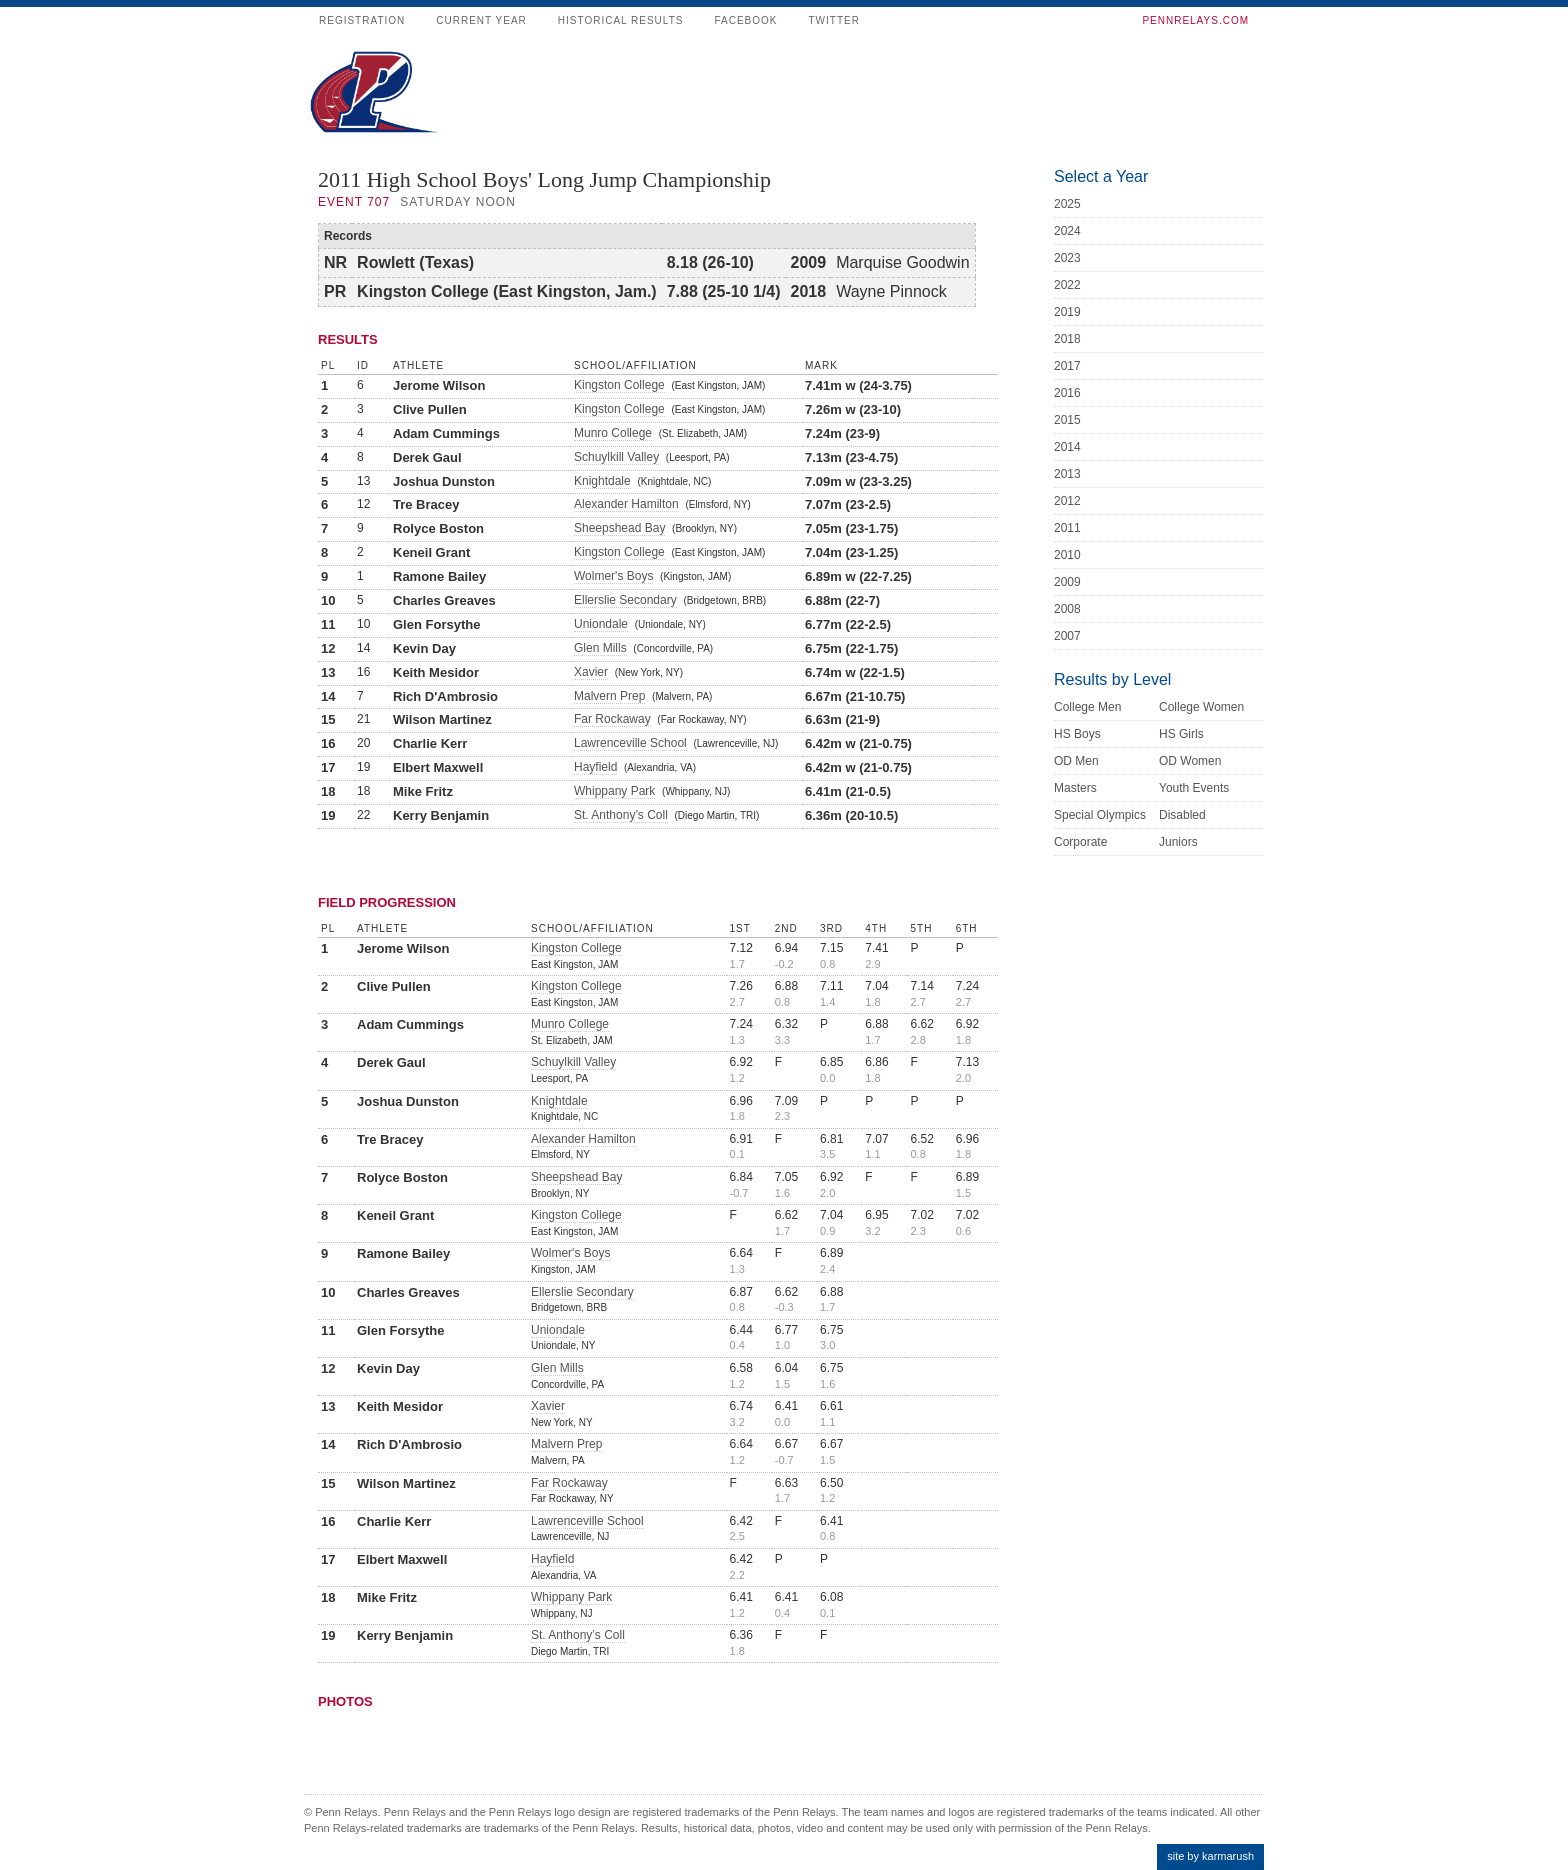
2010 (1067, 555)
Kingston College (619, 385)
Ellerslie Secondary (625, 600)
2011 (1067, 528)
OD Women (1190, 761)
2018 (1067, 339)
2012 (1067, 501)
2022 (1067, 285)
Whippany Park (614, 791)
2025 (1067, 204)
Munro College (613, 433)
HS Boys (1077, 734)
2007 (1067, 636)
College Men (1087, 707)
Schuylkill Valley (616, 457)
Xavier (591, 672)
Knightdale (602, 481)
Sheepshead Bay (619, 528)
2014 (1067, 447)
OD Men (1076, 761)
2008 (1067, 609)
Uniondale (601, 624)
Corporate (1080, 842)
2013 (1067, 474)
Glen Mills (600, 648)
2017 (1067, 366)
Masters (1075, 788)
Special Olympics (1100, 815)
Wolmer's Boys (613, 576)
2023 (1067, 258)
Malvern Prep (609, 696)
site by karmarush (1210, 1856)
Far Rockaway (612, 719)
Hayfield (595, 767)
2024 (1067, 231)
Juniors (1178, 842)
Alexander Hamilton (626, 504)
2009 (1067, 582)
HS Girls (1181, 734)
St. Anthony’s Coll (621, 815)
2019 (1067, 312)
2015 (1067, 420)
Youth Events (1194, 788)
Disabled (1182, 815)
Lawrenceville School (630, 743)
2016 (1067, 393)
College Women (1201, 707)
